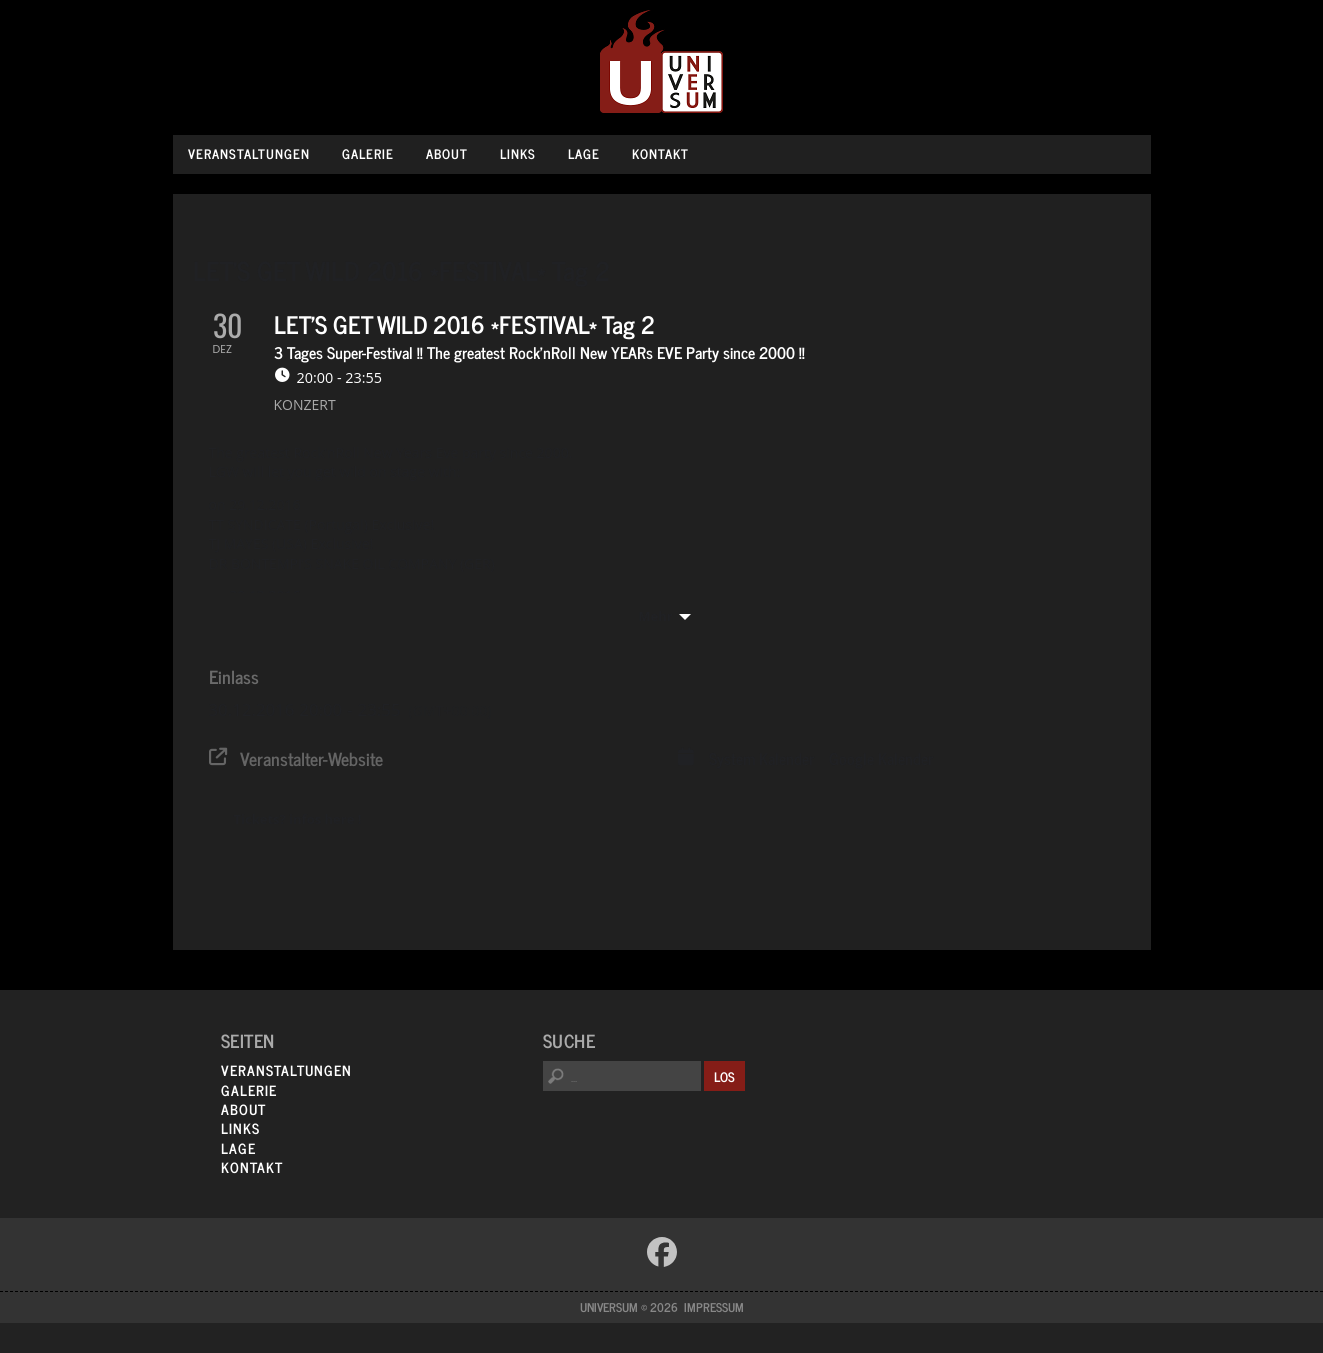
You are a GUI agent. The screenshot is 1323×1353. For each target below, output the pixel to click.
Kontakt (660, 153)
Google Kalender (881, 759)
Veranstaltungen (249, 153)
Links (518, 153)
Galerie (368, 153)
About (447, 153)
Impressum (714, 1307)
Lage (584, 153)
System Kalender (761, 759)
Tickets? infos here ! (298, 819)
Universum (661, 62)
